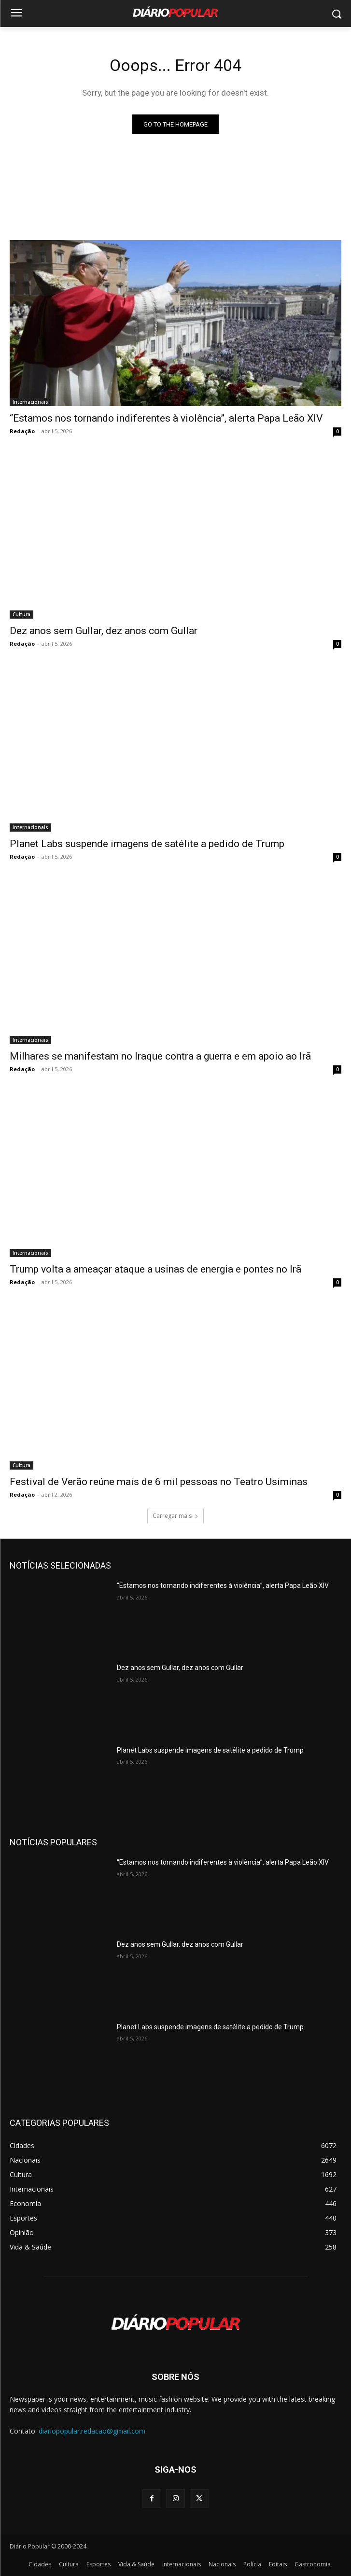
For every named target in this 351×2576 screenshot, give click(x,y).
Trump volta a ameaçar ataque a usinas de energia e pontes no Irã (155, 1269)
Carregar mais (175, 1516)
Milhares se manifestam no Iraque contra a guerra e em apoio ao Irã (160, 1056)
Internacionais (30, 401)
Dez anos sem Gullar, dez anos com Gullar (103, 631)
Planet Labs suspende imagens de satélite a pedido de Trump (147, 843)
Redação (22, 431)
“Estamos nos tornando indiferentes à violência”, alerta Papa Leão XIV (166, 418)
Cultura (21, 614)
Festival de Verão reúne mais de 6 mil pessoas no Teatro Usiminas (159, 1481)
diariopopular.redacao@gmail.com (92, 2430)
